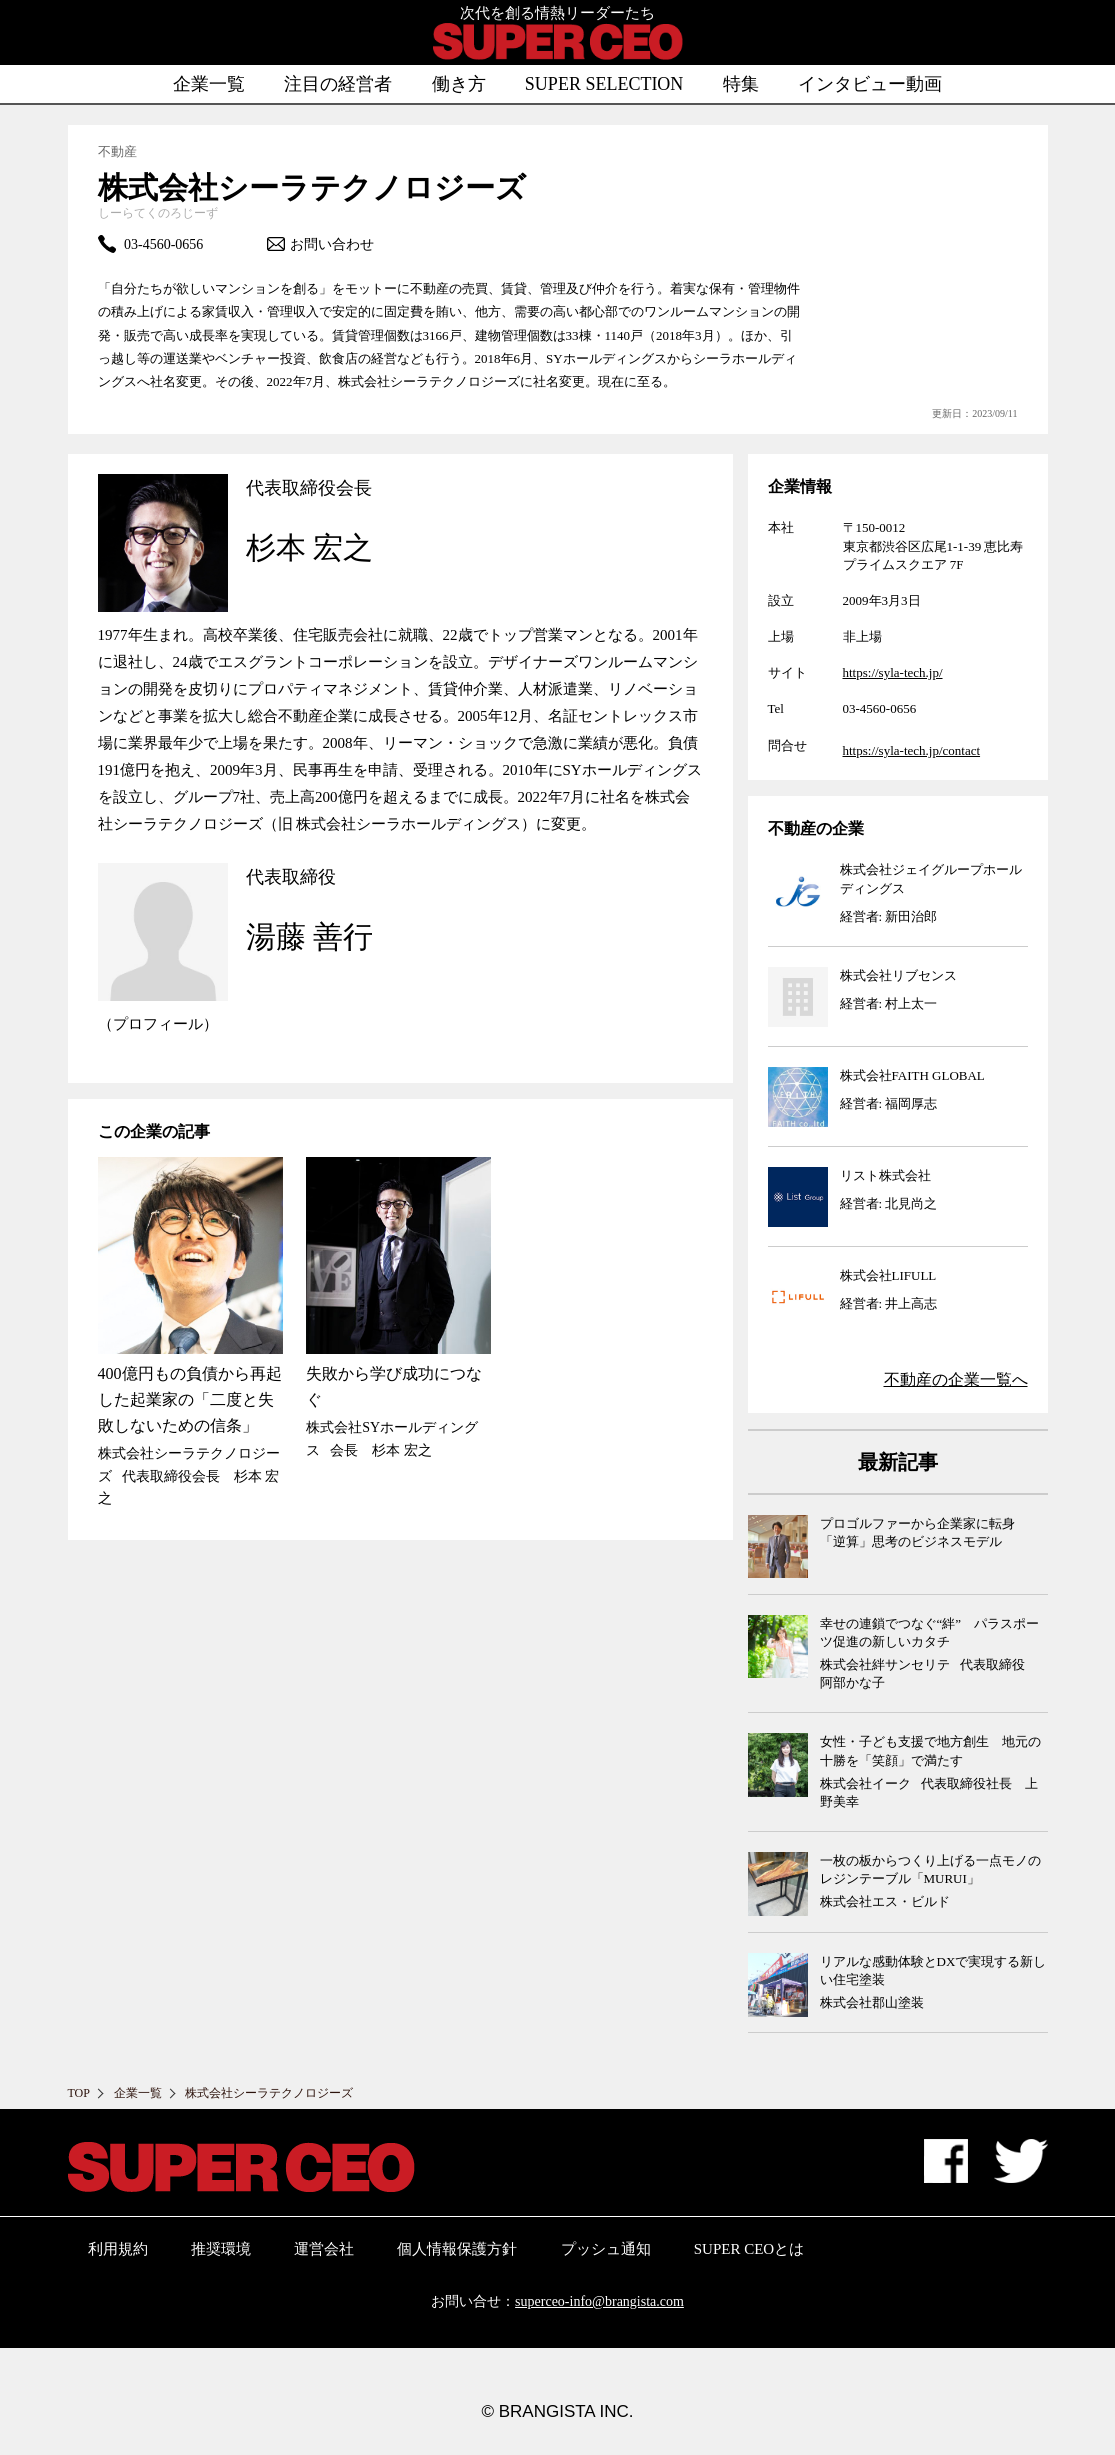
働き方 (459, 84)
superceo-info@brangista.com (599, 2301)
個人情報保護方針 (457, 2249)
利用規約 (118, 2249)
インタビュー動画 (870, 84)
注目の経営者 (338, 84)
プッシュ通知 (606, 2249)
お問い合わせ (320, 244)
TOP (79, 2093)
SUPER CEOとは (749, 2249)
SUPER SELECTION (604, 84)
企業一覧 (209, 84)
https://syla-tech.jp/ (893, 672)
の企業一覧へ (956, 1379)
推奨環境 (221, 2249)
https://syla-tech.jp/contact (912, 750)
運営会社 (324, 2249)
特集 (741, 84)
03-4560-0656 (151, 244)
